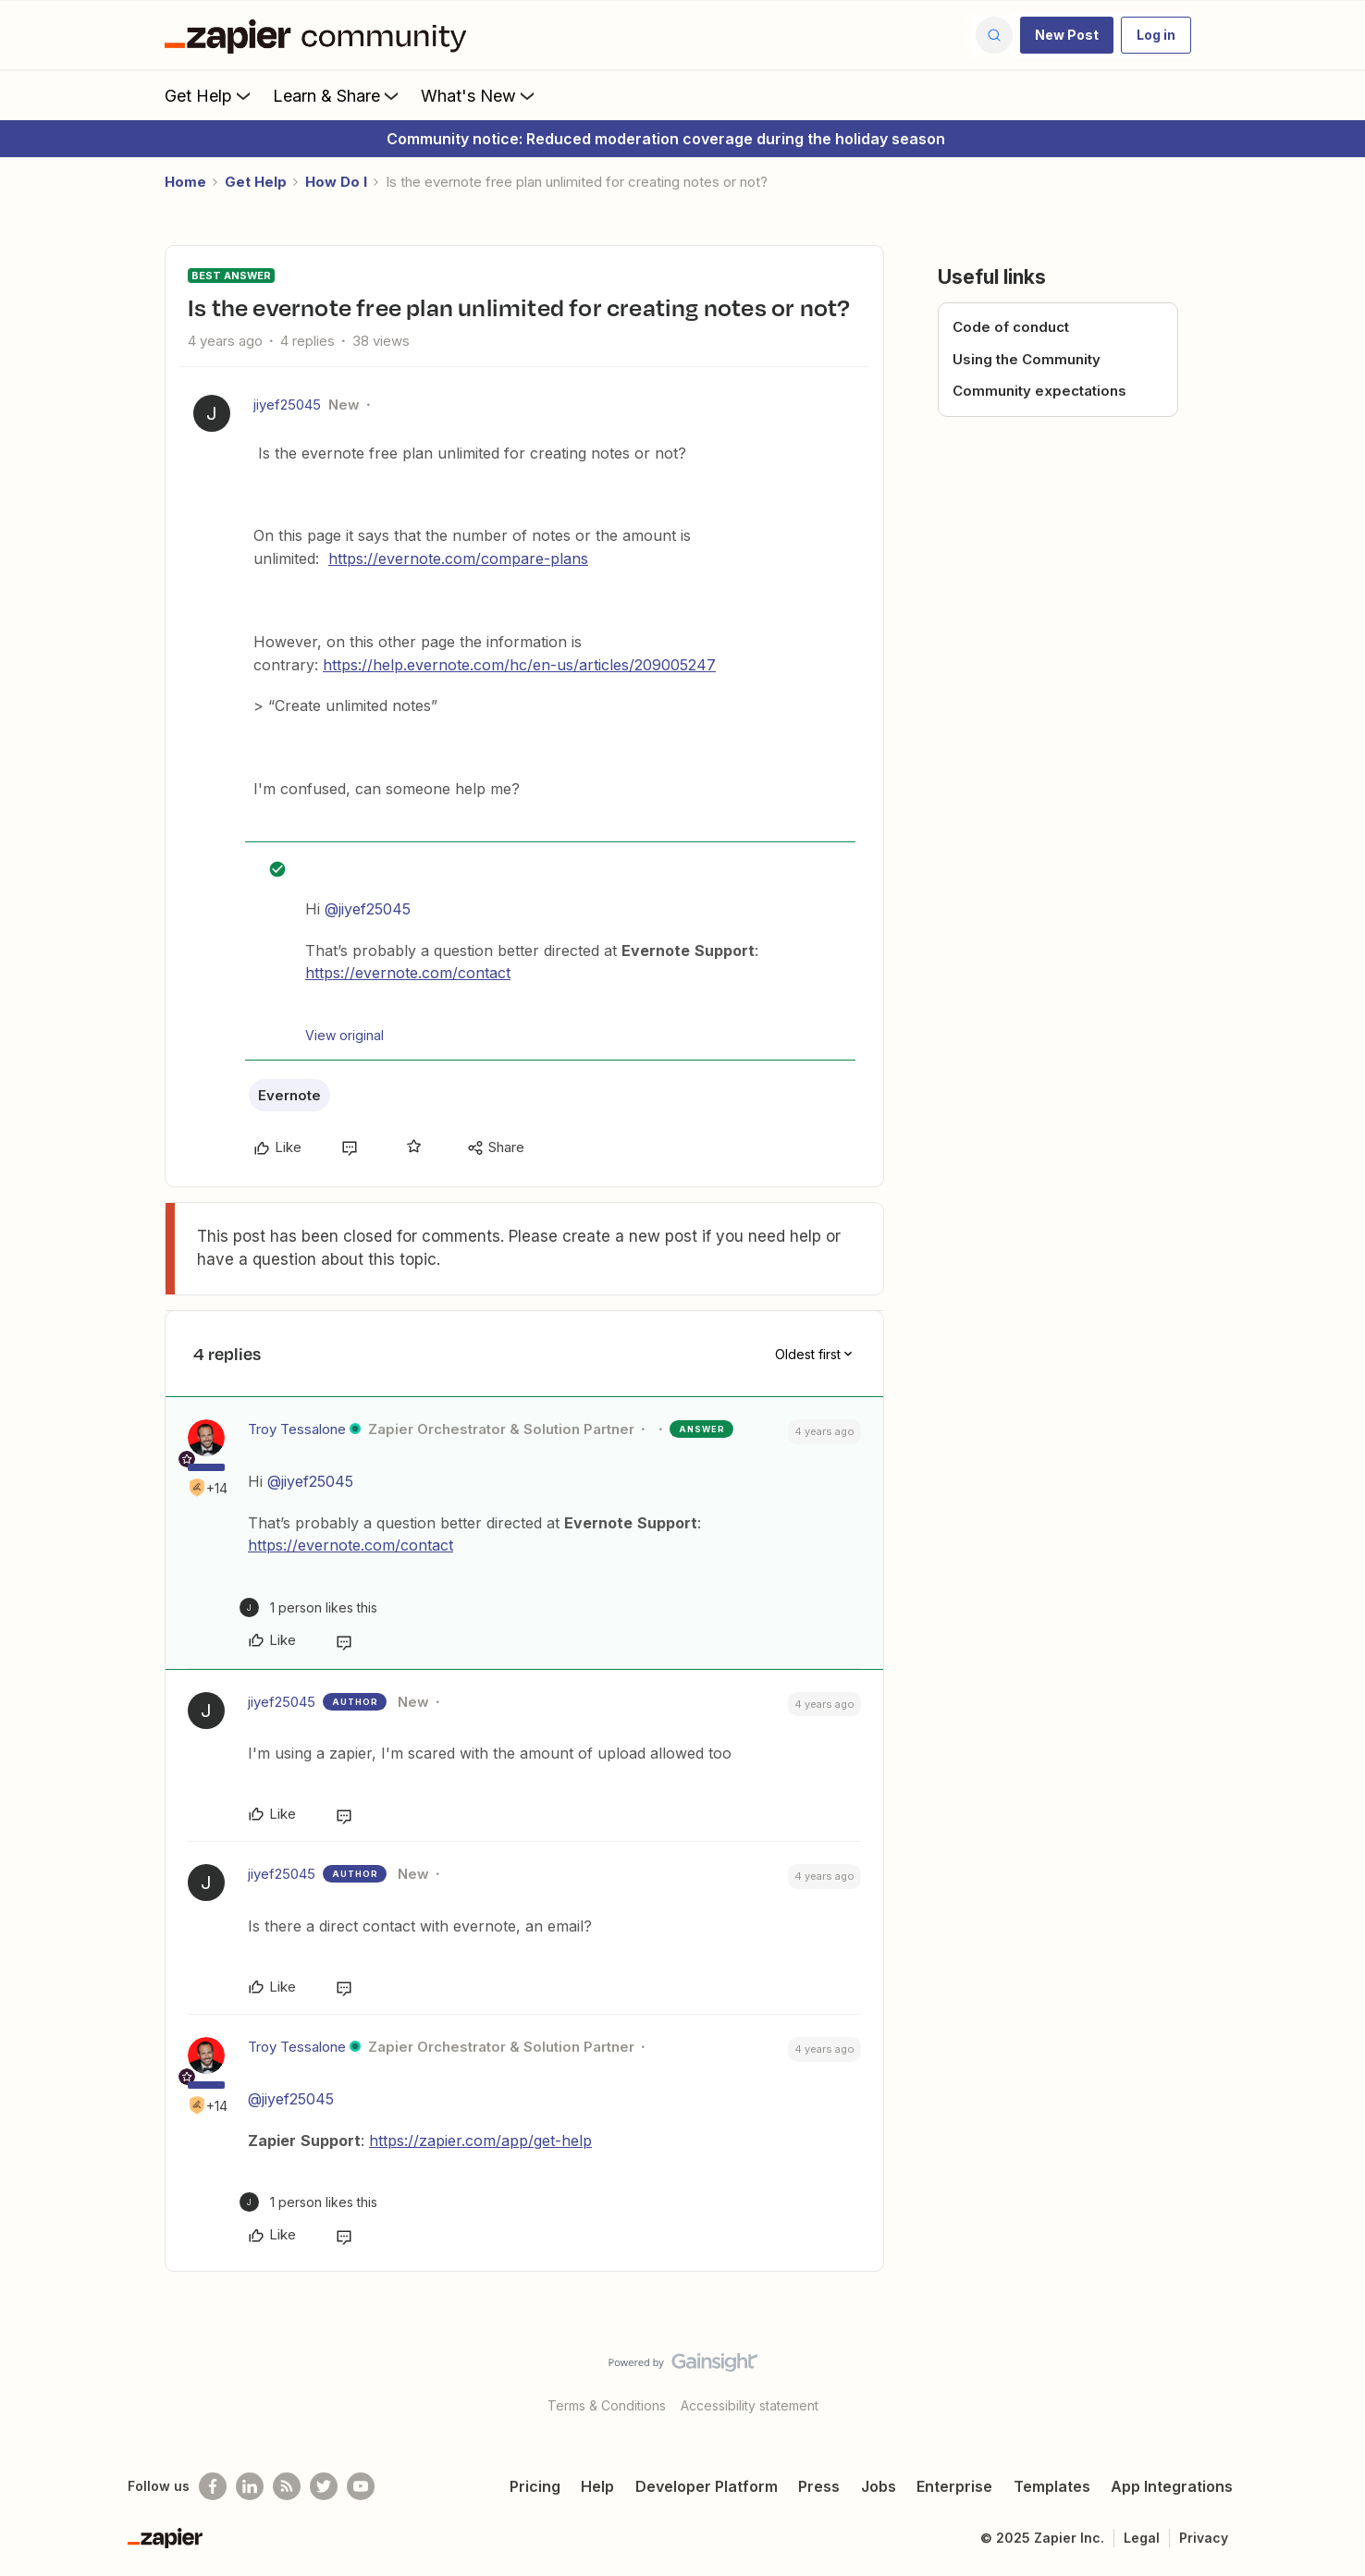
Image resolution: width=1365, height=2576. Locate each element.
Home (185, 181)
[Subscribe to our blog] (287, 2486)
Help (597, 2486)
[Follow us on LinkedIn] (250, 2486)
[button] (1066, 35)
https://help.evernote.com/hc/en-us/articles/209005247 (519, 665)
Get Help (209, 95)
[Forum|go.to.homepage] (320, 35)
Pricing (535, 2486)
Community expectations (1039, 390)
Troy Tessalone (297, 1429)
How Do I (336, 181)
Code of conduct (1011, 327)
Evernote (289, 1095)
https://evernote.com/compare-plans (458, 558)
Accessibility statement (749, 2405)
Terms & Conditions (606, 2405)
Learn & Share (337, 95)
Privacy (1203, 2537)
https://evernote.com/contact (407, 972)
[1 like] (308, 1607)
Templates (1052, 2486)
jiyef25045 (287, 404)
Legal (1142, 2537)
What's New (479, 95)
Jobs (878, 2486)
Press (819, 2486)
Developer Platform (706, 2486)
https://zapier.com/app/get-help (480, 2140)
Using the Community (1027, 359)
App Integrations (1172, 2486)
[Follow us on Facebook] (213, 2486)
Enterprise (954, 2486)
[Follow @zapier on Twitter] (324, 2486)
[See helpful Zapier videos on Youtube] (361, 2486)
